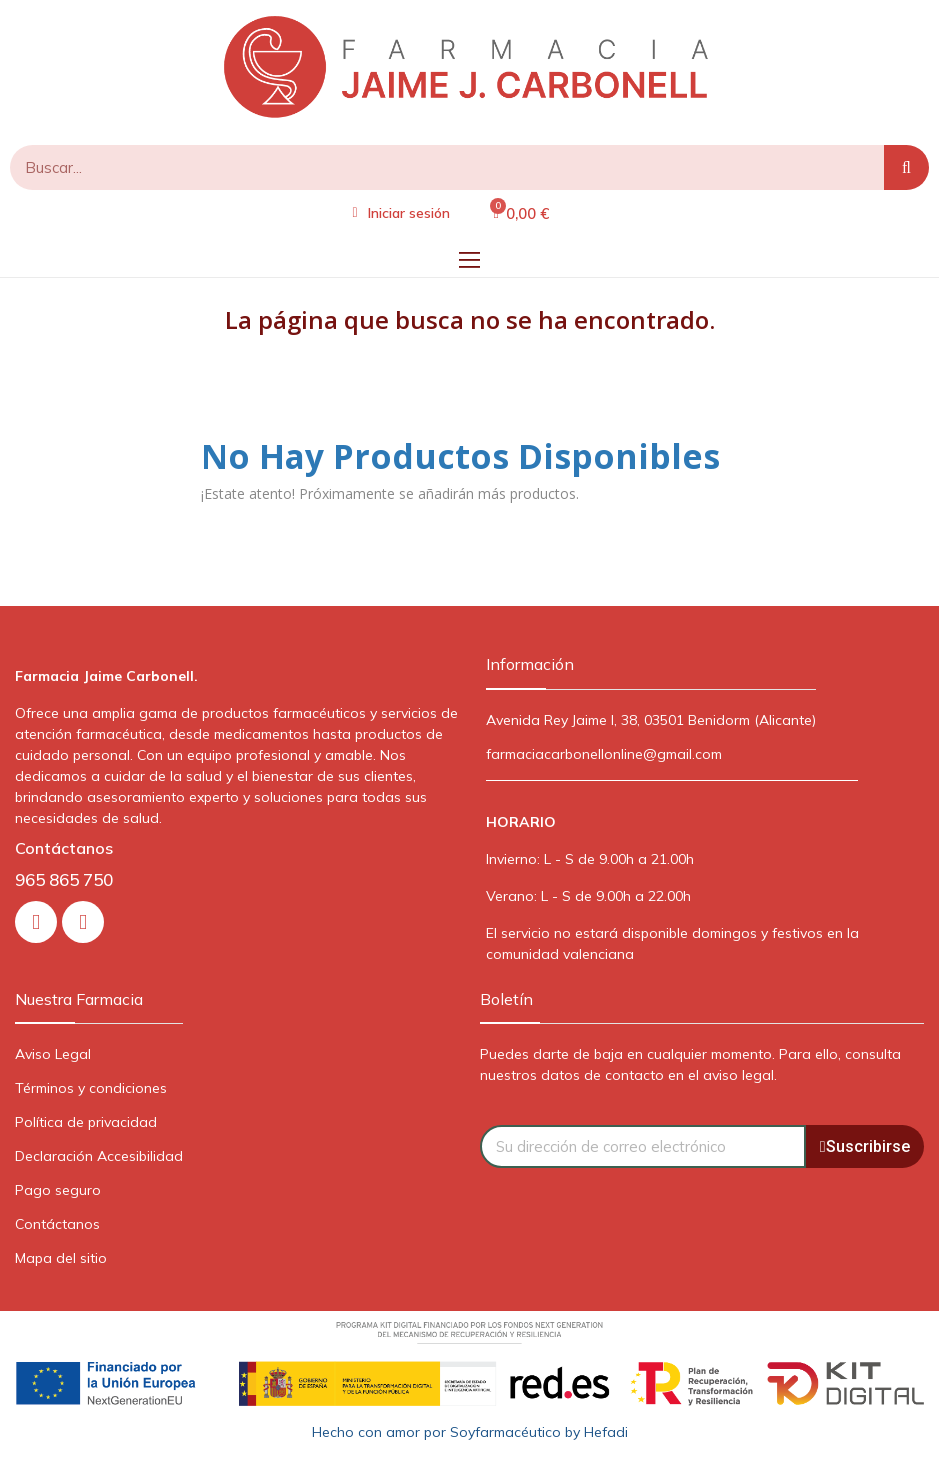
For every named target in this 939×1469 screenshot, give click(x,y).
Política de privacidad (86, 1122)
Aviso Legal (53, 1054)
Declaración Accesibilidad (99, 1156)
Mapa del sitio (61, 1258)
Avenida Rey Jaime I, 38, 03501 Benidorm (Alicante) (651, 720)
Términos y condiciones (91, 1088)
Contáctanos (57, 1224)
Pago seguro (58, 1190)
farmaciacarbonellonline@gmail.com (604, 754)
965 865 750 (64, 879)
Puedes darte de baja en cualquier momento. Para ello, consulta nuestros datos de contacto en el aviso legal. (690, 1064)
